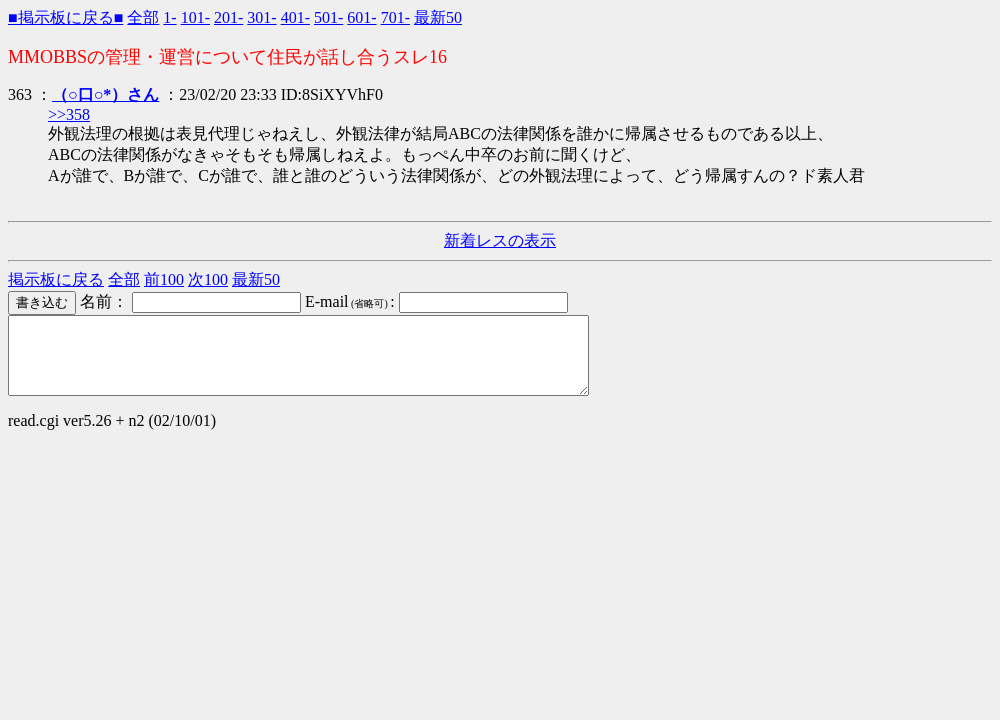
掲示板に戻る (56, 279)
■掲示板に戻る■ (65, 17)
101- (195, 17)
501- (328, 17)
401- (295, 17)
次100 (208, 279)
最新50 (438, 17)
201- (228, 17)
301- (261, 17)
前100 (164, 279)
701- (395, 17)
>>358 (69, 114)
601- (361, 17)
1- (169, 17)
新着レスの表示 (500, 240)
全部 (143, 17)
